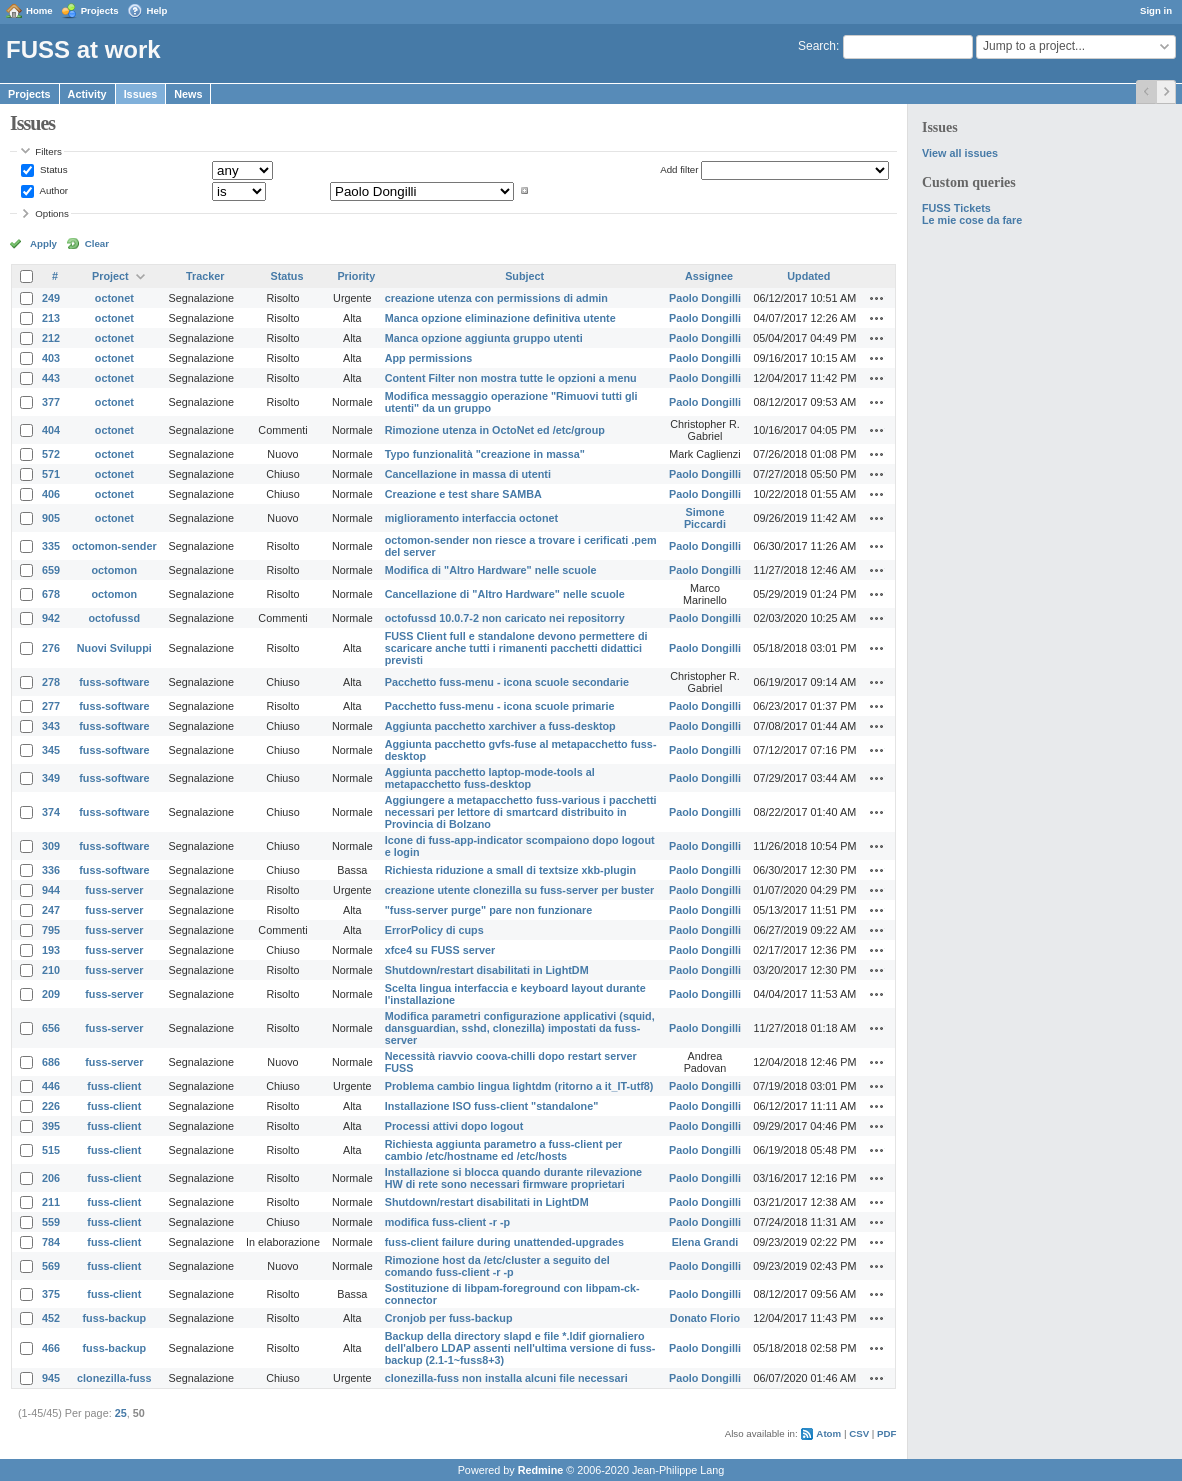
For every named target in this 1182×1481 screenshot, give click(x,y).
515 (51, 1150)
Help (157, 10)
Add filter (679, 169)
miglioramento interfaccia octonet (471, 518)
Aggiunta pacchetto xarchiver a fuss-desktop (500, 726)
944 (51, 890)
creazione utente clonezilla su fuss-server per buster (519, 890)
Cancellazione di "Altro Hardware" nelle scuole (505, 594)
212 (51, 338)
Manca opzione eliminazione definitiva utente (500, 318)
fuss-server (114, 890)
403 (51, 358)
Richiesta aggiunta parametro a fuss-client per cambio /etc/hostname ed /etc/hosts (504, 1150)
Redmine (541, 1470)
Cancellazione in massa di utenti (468, 474)
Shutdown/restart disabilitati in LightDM (487, 970)
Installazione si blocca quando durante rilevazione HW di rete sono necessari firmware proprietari (513, 1178)
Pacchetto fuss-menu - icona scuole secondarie (507, 682)
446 (51, 1086)
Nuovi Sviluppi (114, 648)
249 (51, 298)
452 (51, 1318)
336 (51, 870)
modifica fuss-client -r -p (447, 1222)
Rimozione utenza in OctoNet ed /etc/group (495, 430)
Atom (828, 1433)
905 (51, 518)
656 (51, 1028)
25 (121, 1413)
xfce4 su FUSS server (440, 950)
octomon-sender (114, 546)
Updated (808, 276)
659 (51, 570)
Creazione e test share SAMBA (463, 494)
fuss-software (114, 682)
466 (51, 1348)
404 (51, 430)
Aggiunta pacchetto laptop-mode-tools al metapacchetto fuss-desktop (490, 778)
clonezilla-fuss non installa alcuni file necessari (506, 1378)
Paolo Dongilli (705, 298)
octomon (115, 570)
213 (51, 318)
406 (51, 494)
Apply (43, 243)
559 (51, 1222)
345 (51, 750)
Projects (100, 10)
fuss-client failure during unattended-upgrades (504, 1242)
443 (51, 378)
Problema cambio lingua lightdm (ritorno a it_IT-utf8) (519, 1086)
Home (39, 10)
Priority (356, 276)
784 (51, 1242)
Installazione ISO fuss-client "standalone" (492, 1106)
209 (51, 994)
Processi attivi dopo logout (454, 1126)
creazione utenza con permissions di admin (496, 298)
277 (51, 706)
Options (52, 213)
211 (51, 1202)
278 (51, 682)
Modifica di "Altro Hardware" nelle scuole (491, 570)
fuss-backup (115, 1318)
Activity (87, 94)
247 (51, 910)
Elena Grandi (705, 1242)
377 (51, 402)
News (188, 94)
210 (51, 970)
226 (51, 1106)
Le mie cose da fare (972, 220)
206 (51, 1178)
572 (51, 454)
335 (51, 546)
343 (51, 726)
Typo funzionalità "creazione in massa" (485, 454)
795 (51, 930)
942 (51, 618)
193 (51, 950)
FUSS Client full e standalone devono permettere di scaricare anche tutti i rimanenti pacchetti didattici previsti (516, 648)
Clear (97, 243)
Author (52, 190)
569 (51, 1266)
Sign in (1156, 10)
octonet (114, 298)
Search (817, 46)
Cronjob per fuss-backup (449, 1318)
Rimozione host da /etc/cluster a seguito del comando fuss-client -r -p (497, 1266)
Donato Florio (705, 1318)
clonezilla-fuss (114, 1378)
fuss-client (114, 1086)
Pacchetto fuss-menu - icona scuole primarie (500, 706)
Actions (877, 298)
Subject (524, 276)
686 (51, 1062)
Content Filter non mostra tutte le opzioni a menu (511, 378)
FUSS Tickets (956, 208)
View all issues (960, 153)
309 (51, 846)
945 (51, 1378)
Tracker (205, 276)
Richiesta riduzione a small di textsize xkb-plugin (510, 870)
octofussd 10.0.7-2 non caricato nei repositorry (505, 618)
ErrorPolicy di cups (434, 930)
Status (52, 169)
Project (110, 276)
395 (51, 1126)
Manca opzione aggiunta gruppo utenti (484, 338)
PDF (886, 1433)
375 (51, 1294)
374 (51, 812)
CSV (859, 1433)
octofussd (115, 618)
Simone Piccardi (705, 518)
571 (51, 474)
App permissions (429, 358)
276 (51, 648)
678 (51, 594)
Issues (141, 94)
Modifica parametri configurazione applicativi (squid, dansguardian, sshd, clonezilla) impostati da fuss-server (520, 1028)
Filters (48, 151)
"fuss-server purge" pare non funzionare (489, 910)
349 (51, 778)
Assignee (709, 276)
